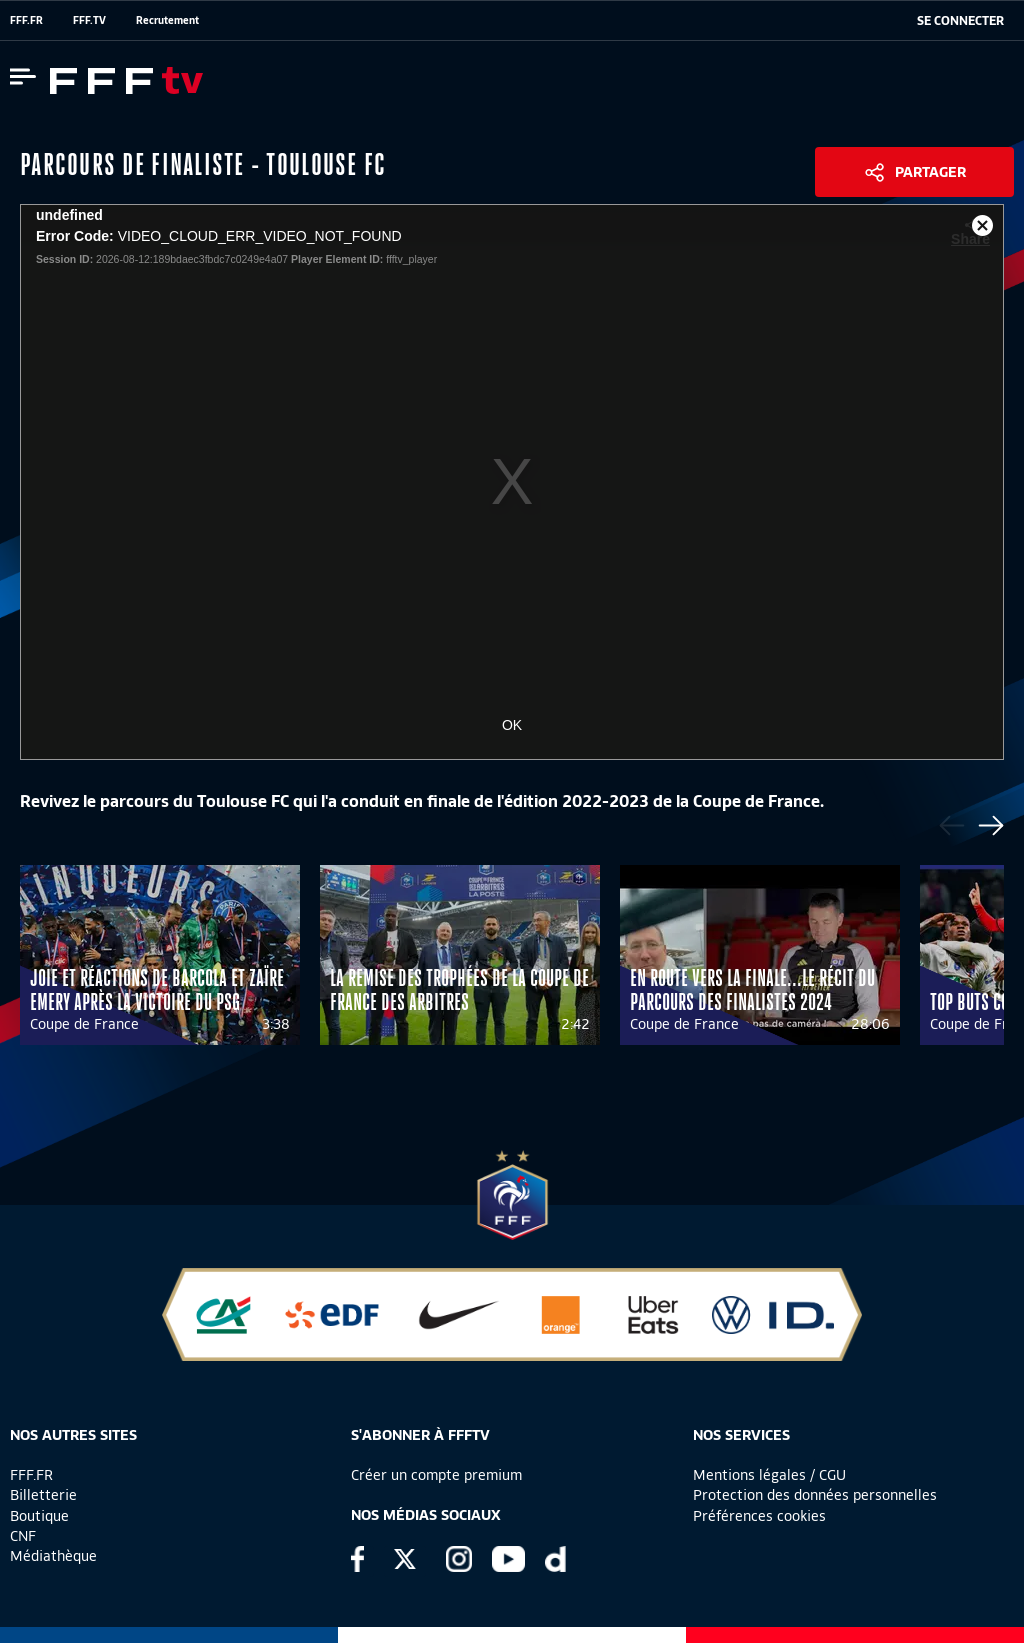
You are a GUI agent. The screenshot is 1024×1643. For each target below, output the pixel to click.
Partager (930, 172)
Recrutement (167, 20)
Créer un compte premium (436, 1475)
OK (512, 725)
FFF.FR (26, 20)
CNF (23, 1536)
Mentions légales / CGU (769, 1475)
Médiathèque (53, 1556)
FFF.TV (89, 20)
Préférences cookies (759, 1516)
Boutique (39, 1516)
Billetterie (43, 1495)
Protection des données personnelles (815, 1495)
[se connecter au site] (960, 21)
